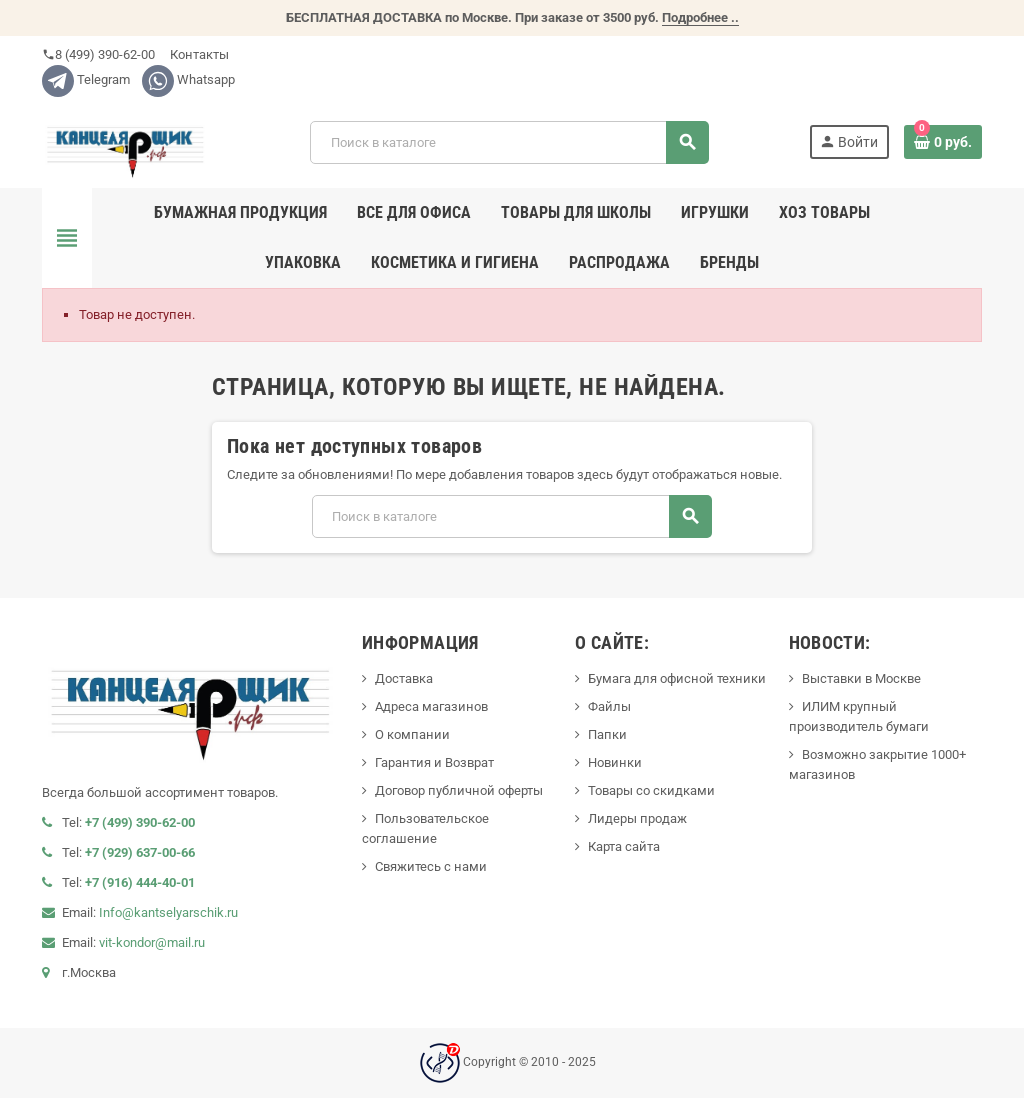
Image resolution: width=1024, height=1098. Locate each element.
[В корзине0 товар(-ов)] (943, 142)
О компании (412, 734)
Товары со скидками (651, 790)
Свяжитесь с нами (431, 866)
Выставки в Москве (861, 678)
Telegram (86, 79)
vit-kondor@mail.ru (152, 942)
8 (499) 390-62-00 (98, 54)
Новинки (615, 762)
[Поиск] (509, 142)
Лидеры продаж (637, 818)
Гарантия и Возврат (434, 762)
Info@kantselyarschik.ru (168, 912)
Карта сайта (624, 846)
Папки (607, 734)
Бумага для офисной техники (677, 678)
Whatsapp (188, 79)
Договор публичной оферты (459, 790)
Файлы (609, 706)
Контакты (198, 54)
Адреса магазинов (431, 706)
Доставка (404, 678)
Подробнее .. (700, 17)
